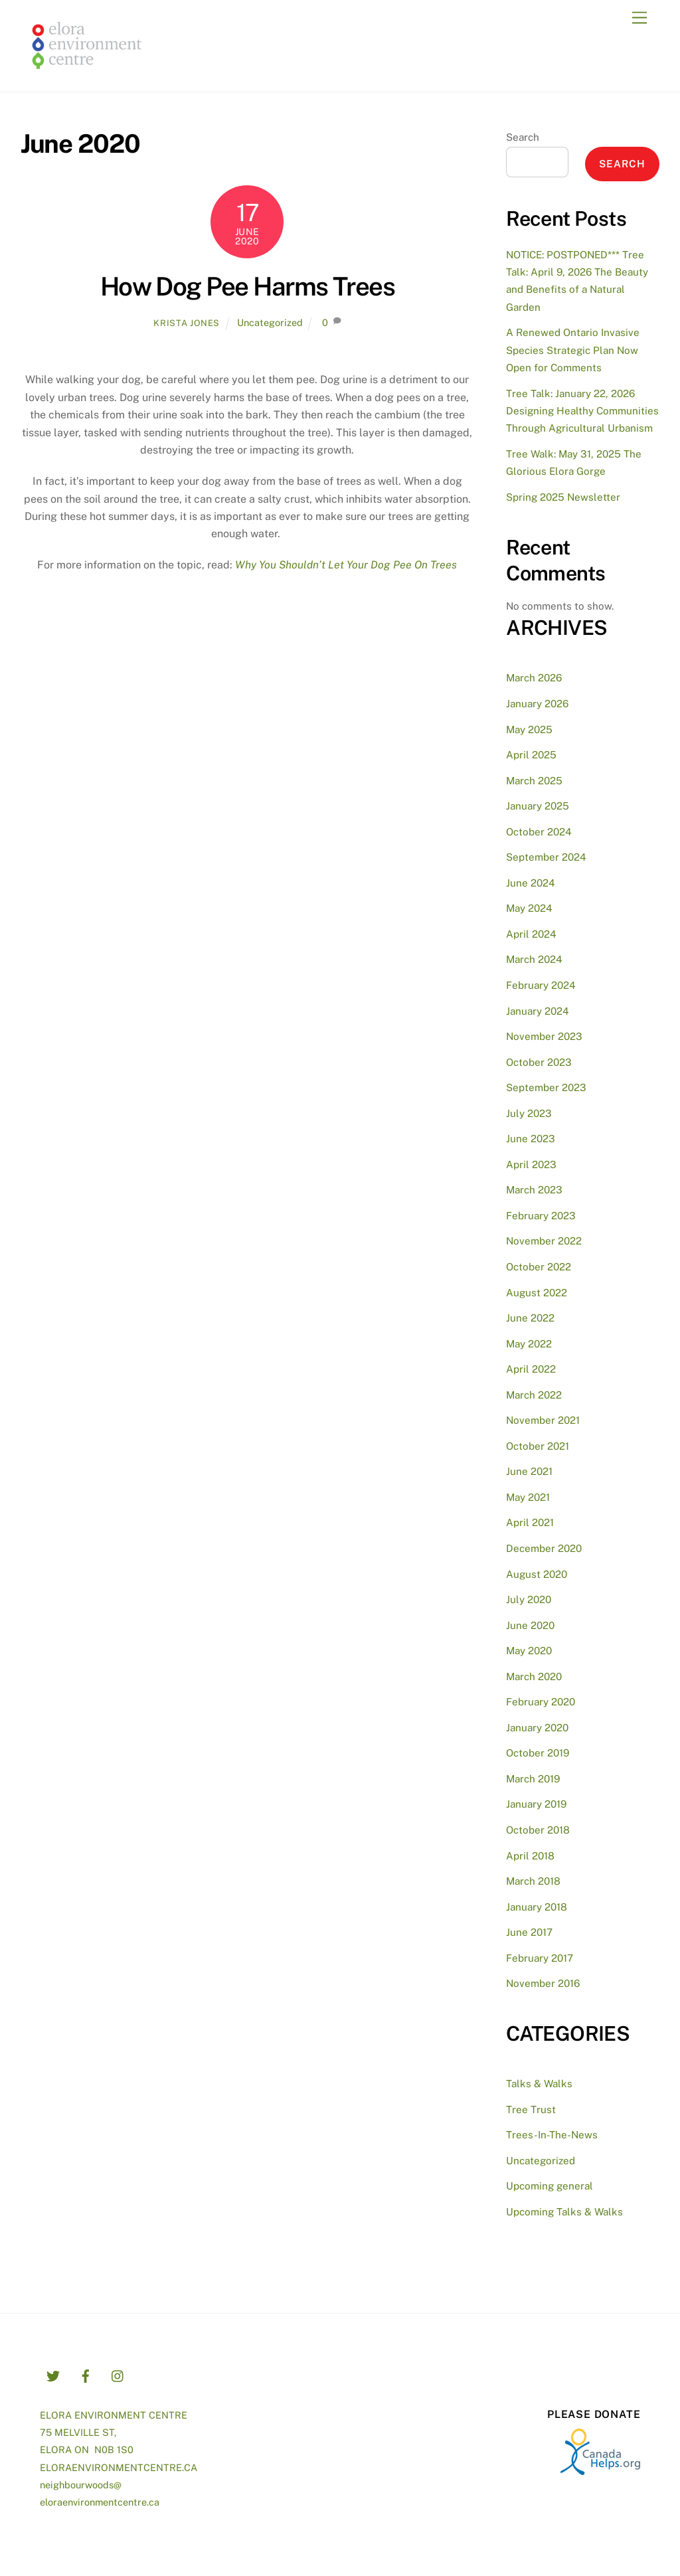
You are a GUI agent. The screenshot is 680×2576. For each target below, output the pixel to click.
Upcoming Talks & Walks (564, 2211)
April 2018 (530, 1855)
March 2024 (534, 959)
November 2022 (544, 1240)
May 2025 (529, 729)
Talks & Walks (539, 2083)
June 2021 (529, 1471)
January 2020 (537, 1727)
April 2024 (531, 934)
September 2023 (546, 1087)
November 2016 (543, 1983)
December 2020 (544, 1548)
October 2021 (537, 1446)
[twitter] (53, 2374)
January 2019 (536, 1804)
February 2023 (541, 1215)
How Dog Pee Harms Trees (247, 286)
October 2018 (538, 1830)
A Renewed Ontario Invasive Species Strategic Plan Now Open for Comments (572, 350)
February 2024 (541, 985)
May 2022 (529, 1343)
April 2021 (530, 1522)
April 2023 (531, 1164)
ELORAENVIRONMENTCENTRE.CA (118, 2467)
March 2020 (534, 1676)
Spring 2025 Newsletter (563, 497)
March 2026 (534, 677)
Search (522, 137)
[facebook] (85, 2374)
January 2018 (536, 1907)
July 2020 (528, 1599)
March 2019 (533, 1778)
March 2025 (534, 780)
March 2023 (534, 1189)
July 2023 (529, 1113)
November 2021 (543, 1420)
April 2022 (531, 1369)
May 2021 (528, 1497)
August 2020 (536, 1574)
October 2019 (537, 1753)
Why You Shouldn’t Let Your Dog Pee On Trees (346, 564)
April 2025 (531, 754)
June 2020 (530, 1625)
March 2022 (534, 1395)
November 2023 (544, 1036)
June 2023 (530, 1138)
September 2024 (546, 857)
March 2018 (533, 1881)
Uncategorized (270, 322)
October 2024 (539, 831)
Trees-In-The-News (552, 2134)
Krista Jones (186, 323)
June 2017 (529, 1932)
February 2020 (540, 1701)
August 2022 (536, 1292)
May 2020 (529, 1650)
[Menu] (639, 18)
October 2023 (539, 1062)
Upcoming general (549, 2185)
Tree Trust (531, 2109)
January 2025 (537, 806)
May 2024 (529, 908)
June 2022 (530, 1318)
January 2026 (537, 703)
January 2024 (537, 1011)
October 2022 (538, 1266)
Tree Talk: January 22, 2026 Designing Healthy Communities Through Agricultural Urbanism (582, 411)
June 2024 (530, 883)
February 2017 (539, 1958)
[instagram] (118, 2374)
